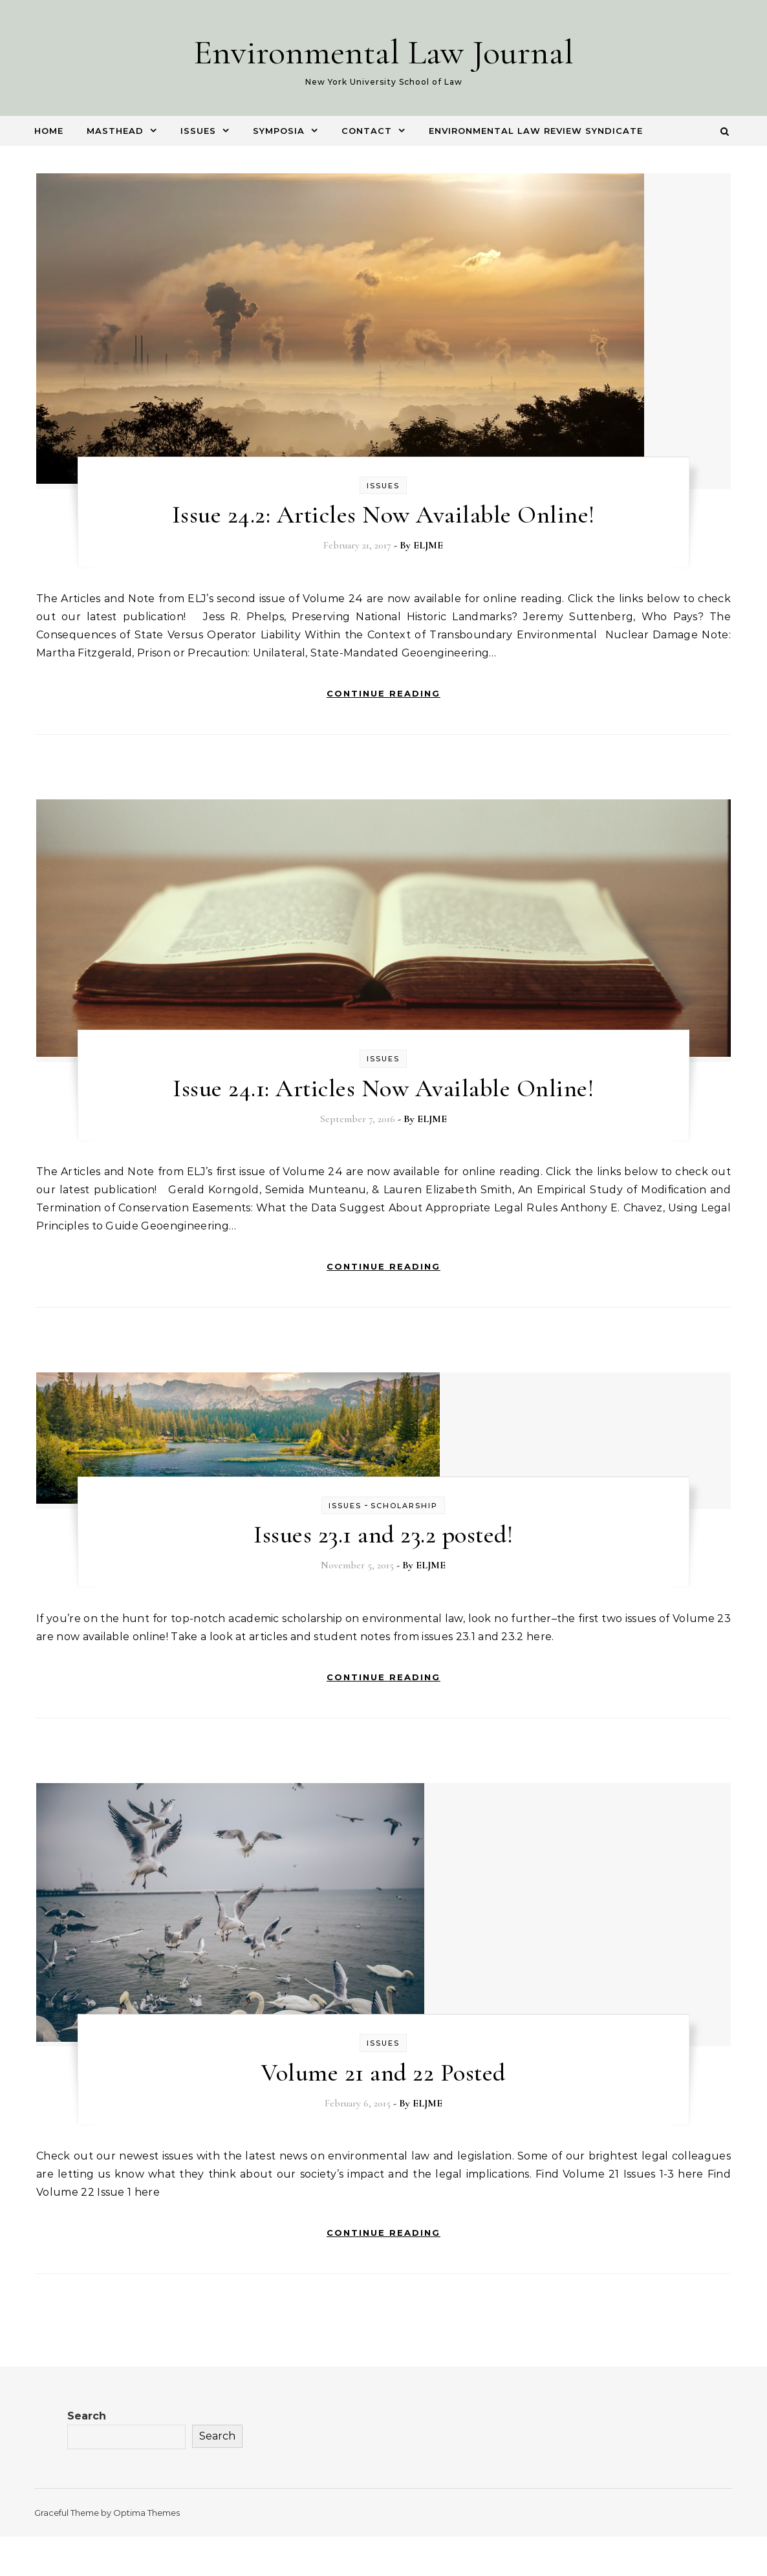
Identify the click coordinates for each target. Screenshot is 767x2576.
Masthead (115, 130)
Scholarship (404, 1505)
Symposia (279, 130)
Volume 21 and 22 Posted (383, 2073)
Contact (366, 130)
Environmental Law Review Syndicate (536, 130)
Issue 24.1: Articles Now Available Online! (383, 1088)
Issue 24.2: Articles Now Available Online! (383, 515)
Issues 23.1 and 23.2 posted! (383, 1535)
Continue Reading (383, 693)
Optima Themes (146, 2512)
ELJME (428, 545)
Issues (198, 130)
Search (86, 2416)
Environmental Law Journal (383, 52)
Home (48, 130)
